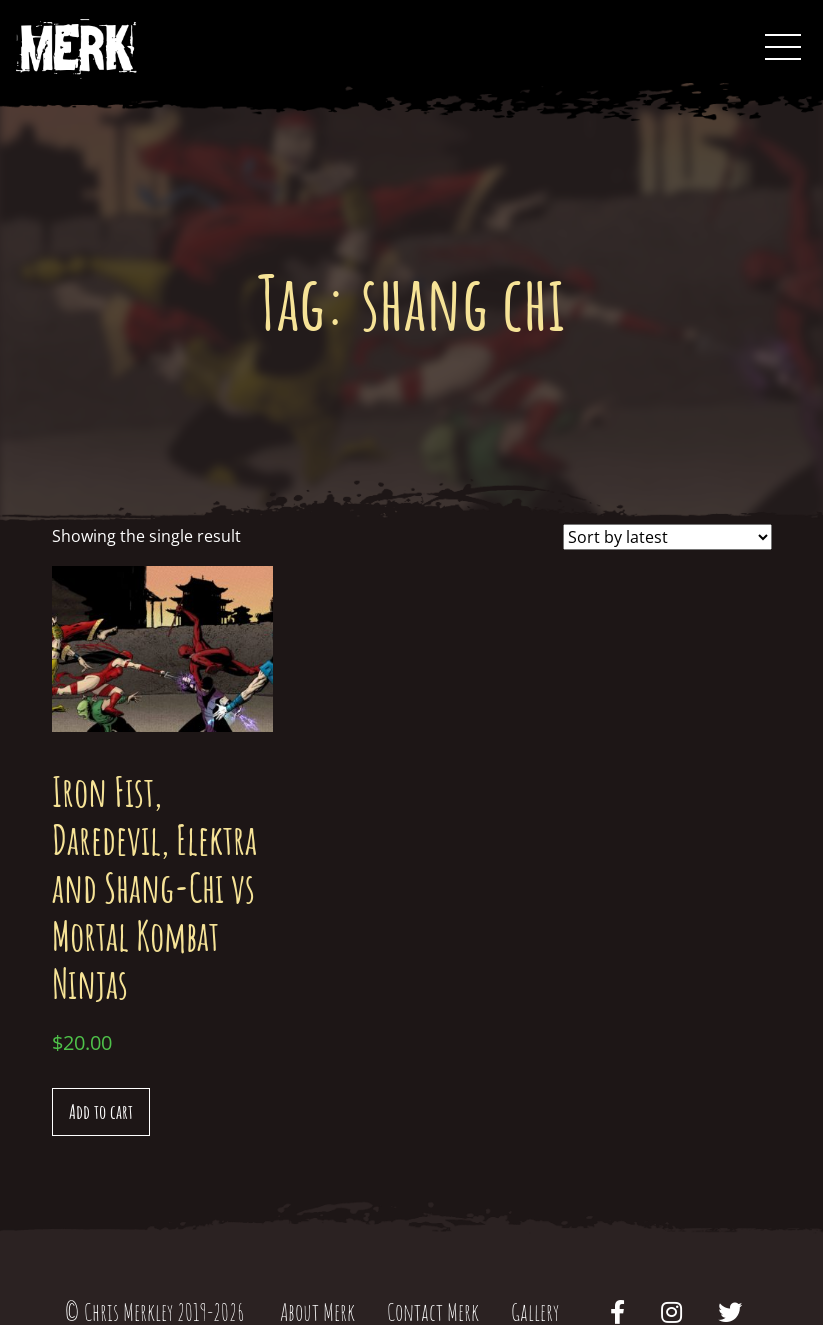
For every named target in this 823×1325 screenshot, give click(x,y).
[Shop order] (667, 537)
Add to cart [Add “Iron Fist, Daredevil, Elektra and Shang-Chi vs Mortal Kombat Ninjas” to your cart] (101, 1111)
